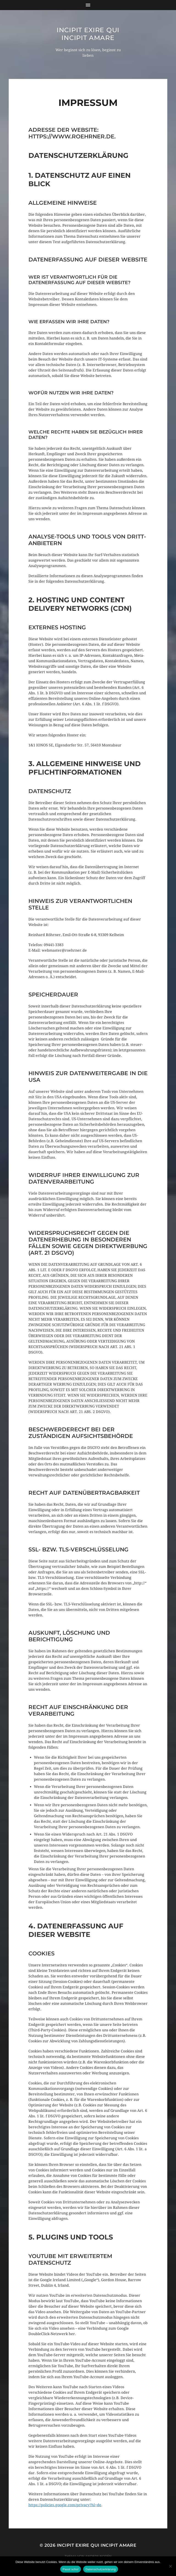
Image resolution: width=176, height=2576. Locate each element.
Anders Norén (98, 2556)
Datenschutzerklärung (100, 2569)
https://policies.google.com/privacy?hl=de (64, 2505)
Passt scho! (71, 2569)
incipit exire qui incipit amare (88, 34)
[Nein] (170, 2566)
